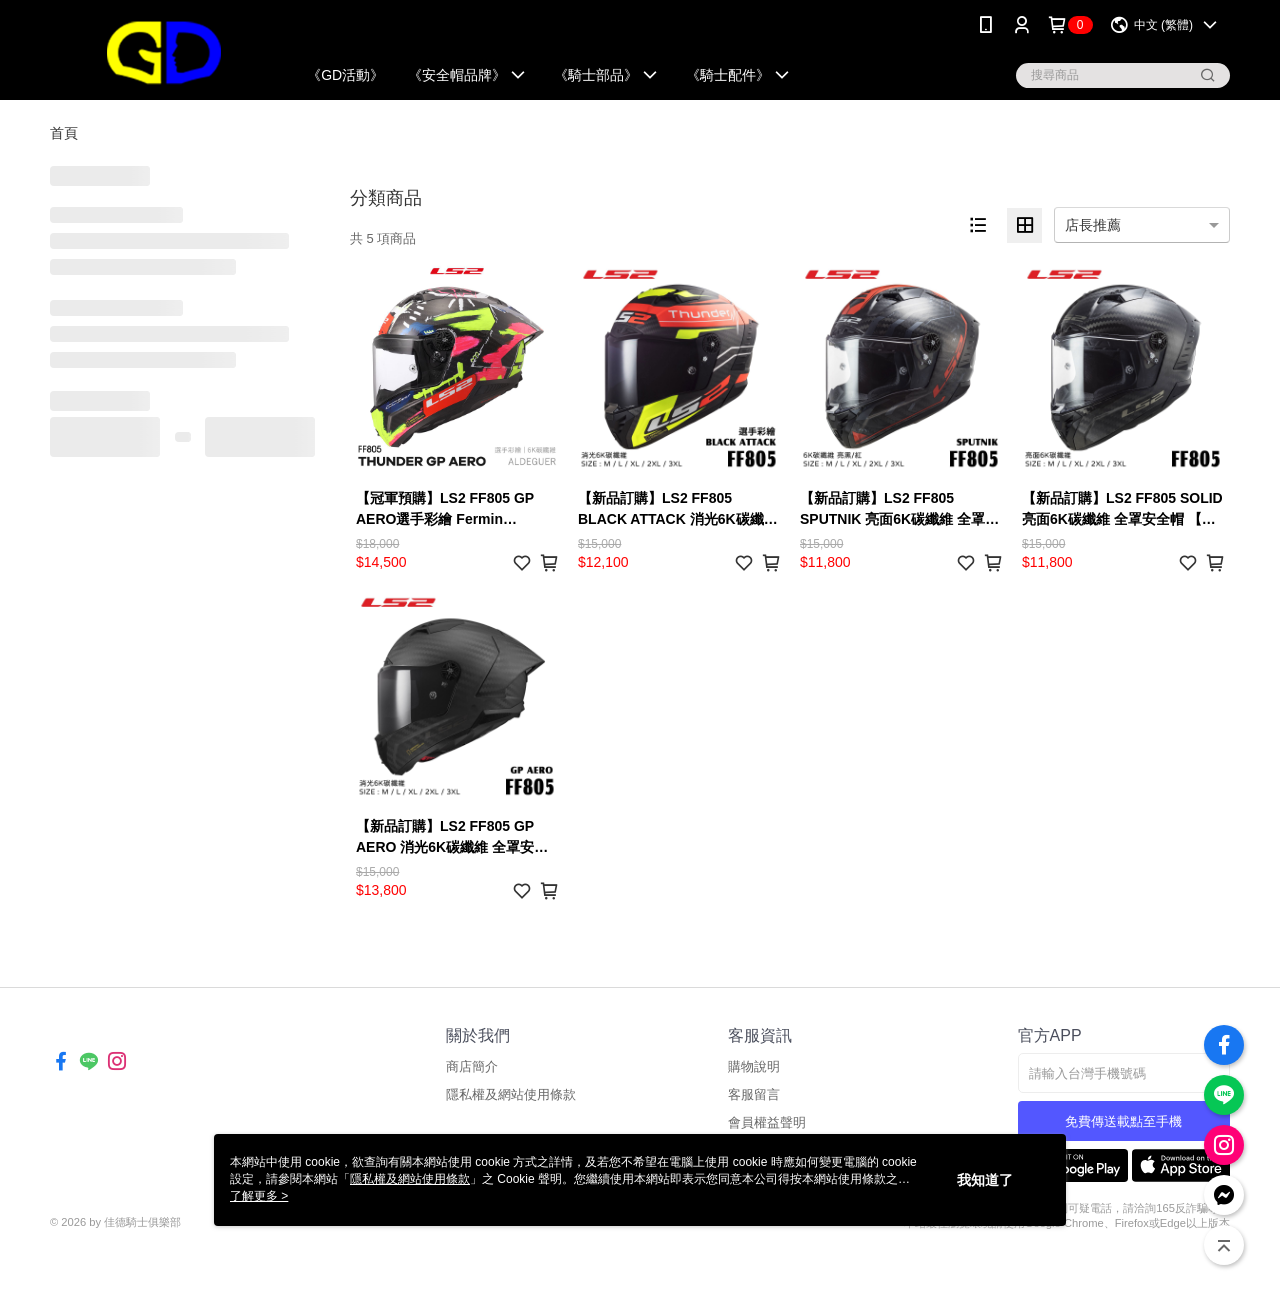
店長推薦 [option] (1093, 225)
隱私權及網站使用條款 (511, 1094)
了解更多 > (259, 1196)
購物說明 (754, 1066)
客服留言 (754, 1094)
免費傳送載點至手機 (1123, 1121)
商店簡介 (472, 1066)
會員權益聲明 (767, 1122)
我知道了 (985, 1180)
